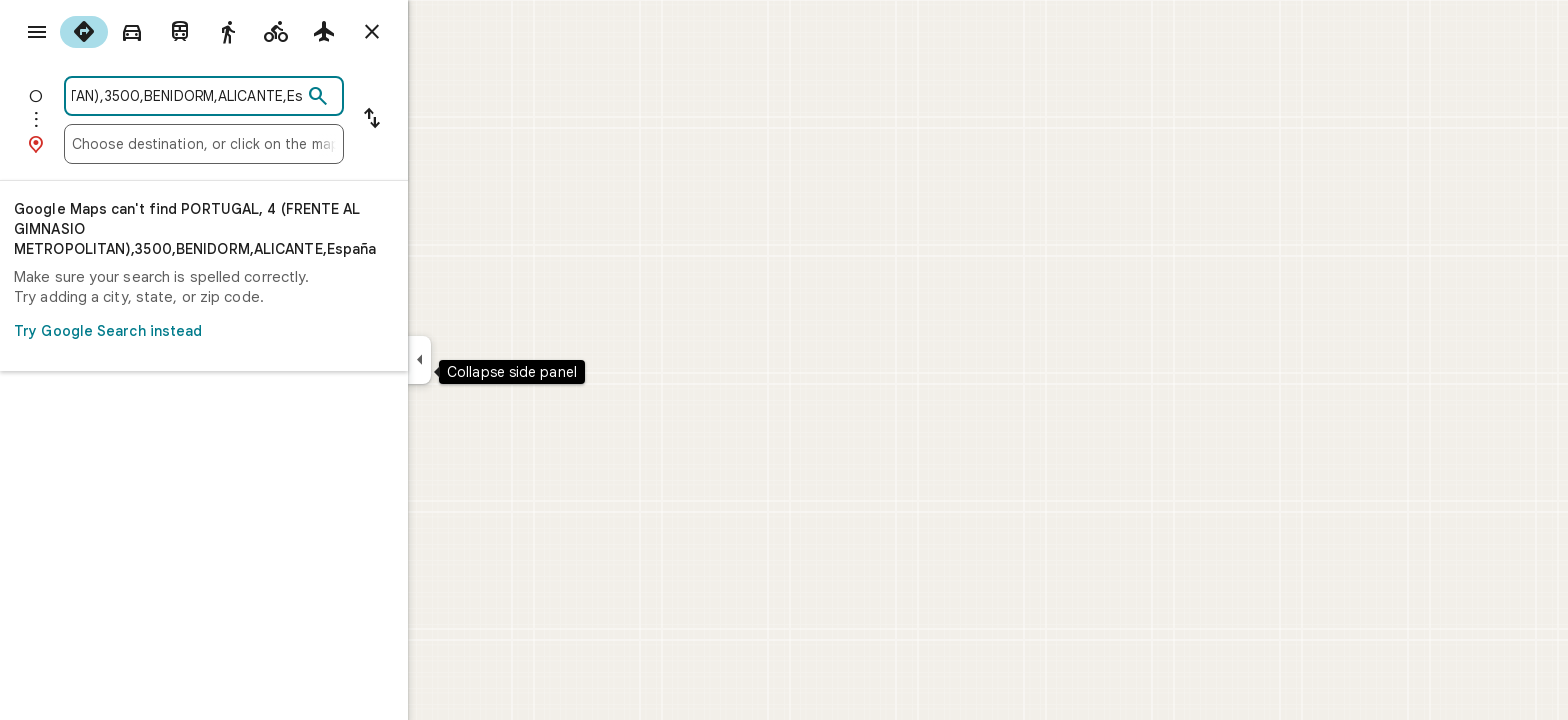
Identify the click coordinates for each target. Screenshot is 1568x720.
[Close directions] (444, 32)
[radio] (156, 32)
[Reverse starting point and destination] (444, 120)
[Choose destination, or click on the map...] (276, 144)
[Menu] (36, 34)
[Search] (390, 97)
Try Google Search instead (270, 331)
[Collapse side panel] (491, 360)
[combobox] (259, 96)
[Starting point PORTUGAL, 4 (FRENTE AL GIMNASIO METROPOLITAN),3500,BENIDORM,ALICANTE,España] (259, 96)
